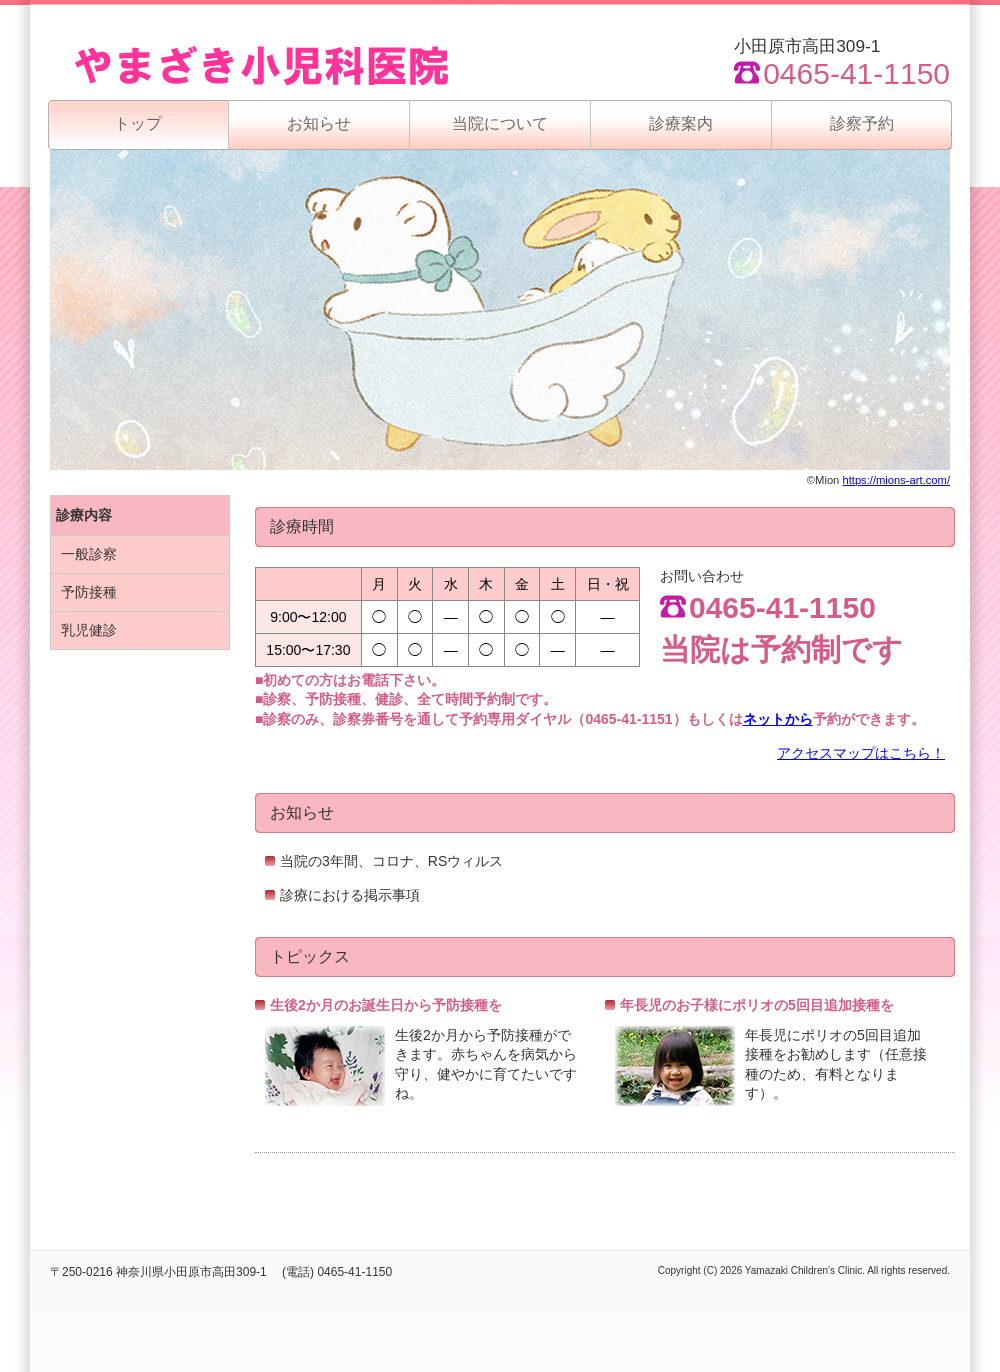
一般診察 (89, 554)
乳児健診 (89, 630)
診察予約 (862, 123)
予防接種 (89, 592)
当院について (500, 123)
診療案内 (681, 123)
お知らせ (319, 123)
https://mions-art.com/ (896, 480)
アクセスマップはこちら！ (861, 753)
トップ (138, 123)
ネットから (778, 719)
